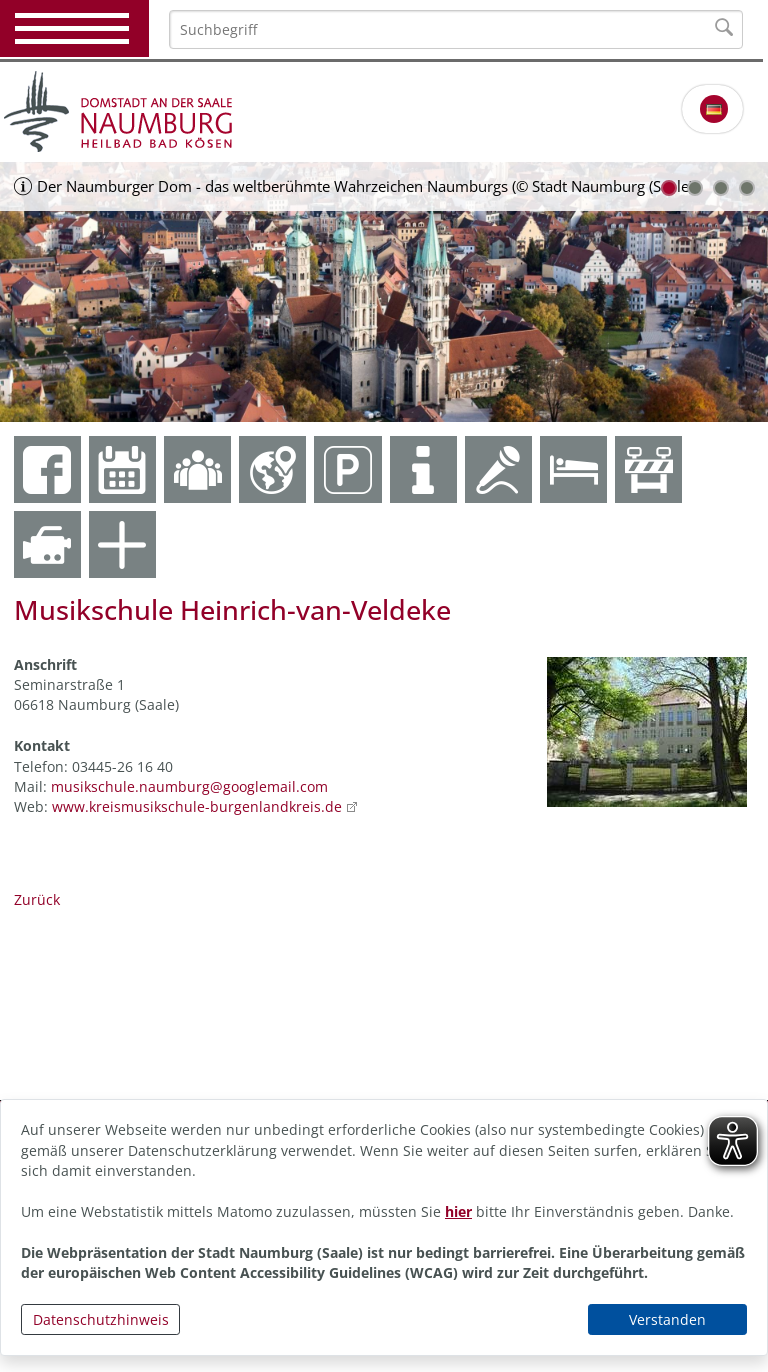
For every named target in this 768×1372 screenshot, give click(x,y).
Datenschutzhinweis (101, 1319)
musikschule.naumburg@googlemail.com (189, 786)
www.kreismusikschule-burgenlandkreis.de (197, 806)
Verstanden (667, 1319)
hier (458, 1211)
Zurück (37, 899)
